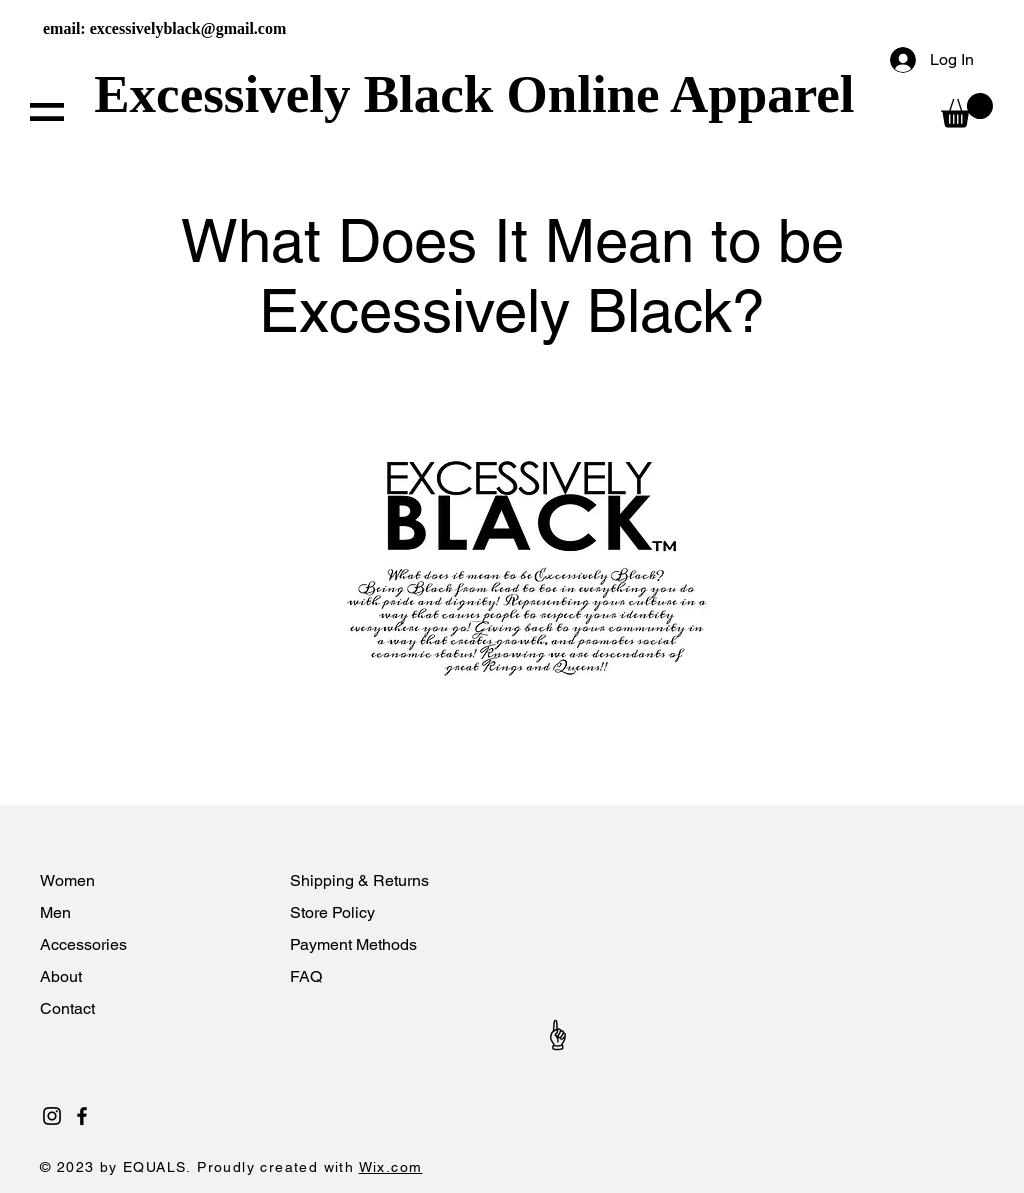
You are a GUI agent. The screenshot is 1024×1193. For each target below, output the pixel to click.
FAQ (306, 976)
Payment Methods (353, 944)
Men (55, 912)
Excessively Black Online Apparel (480, 94)
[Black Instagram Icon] (52, 1116)
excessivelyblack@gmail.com (188, 28)
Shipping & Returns (359, 880)
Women (67, 880)
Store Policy (332, 912)
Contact (69, 1008)
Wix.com (391, 1167)
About (63, 976)
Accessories (85, 944)
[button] (47, 112)
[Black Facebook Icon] (82, 1116)
